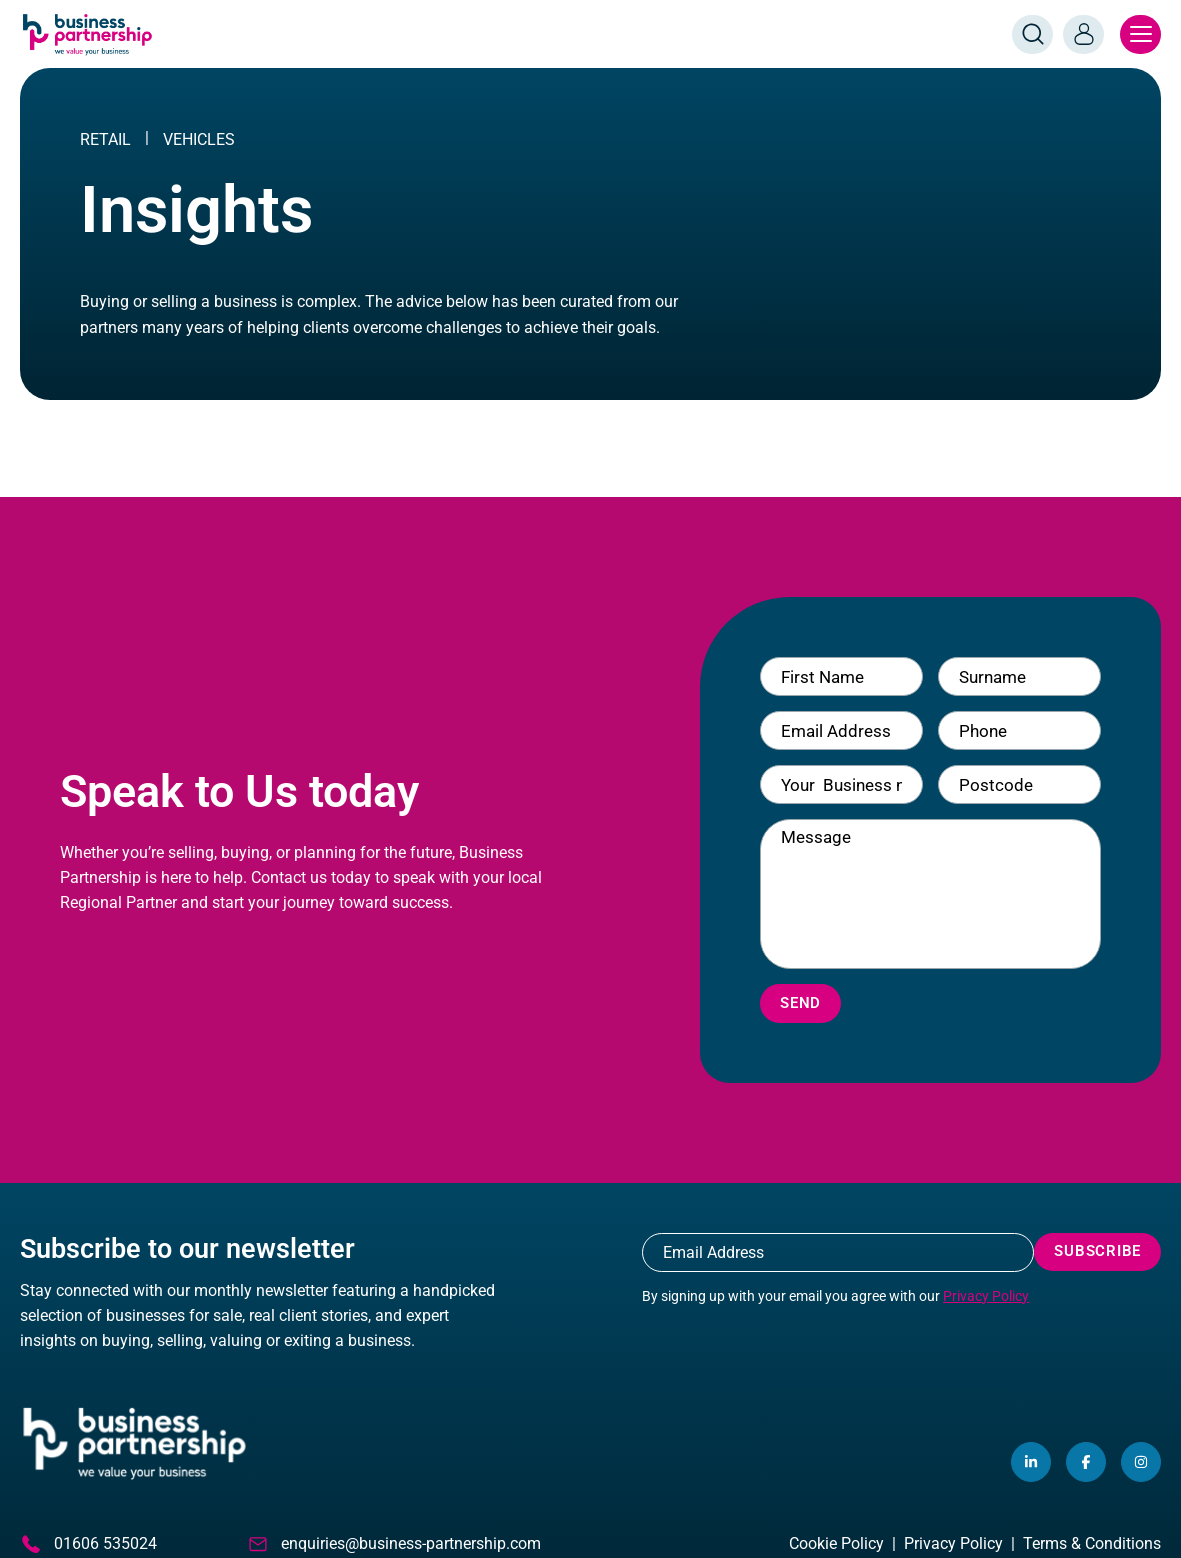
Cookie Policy (836, 1543)
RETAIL (105, 139)
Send (800, 1003)
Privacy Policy (986, 1296)
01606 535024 (88, 1544)
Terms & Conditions (1092, 1543)
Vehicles (199, 139)
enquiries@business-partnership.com (394, 1544)
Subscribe (1097, 1251)
